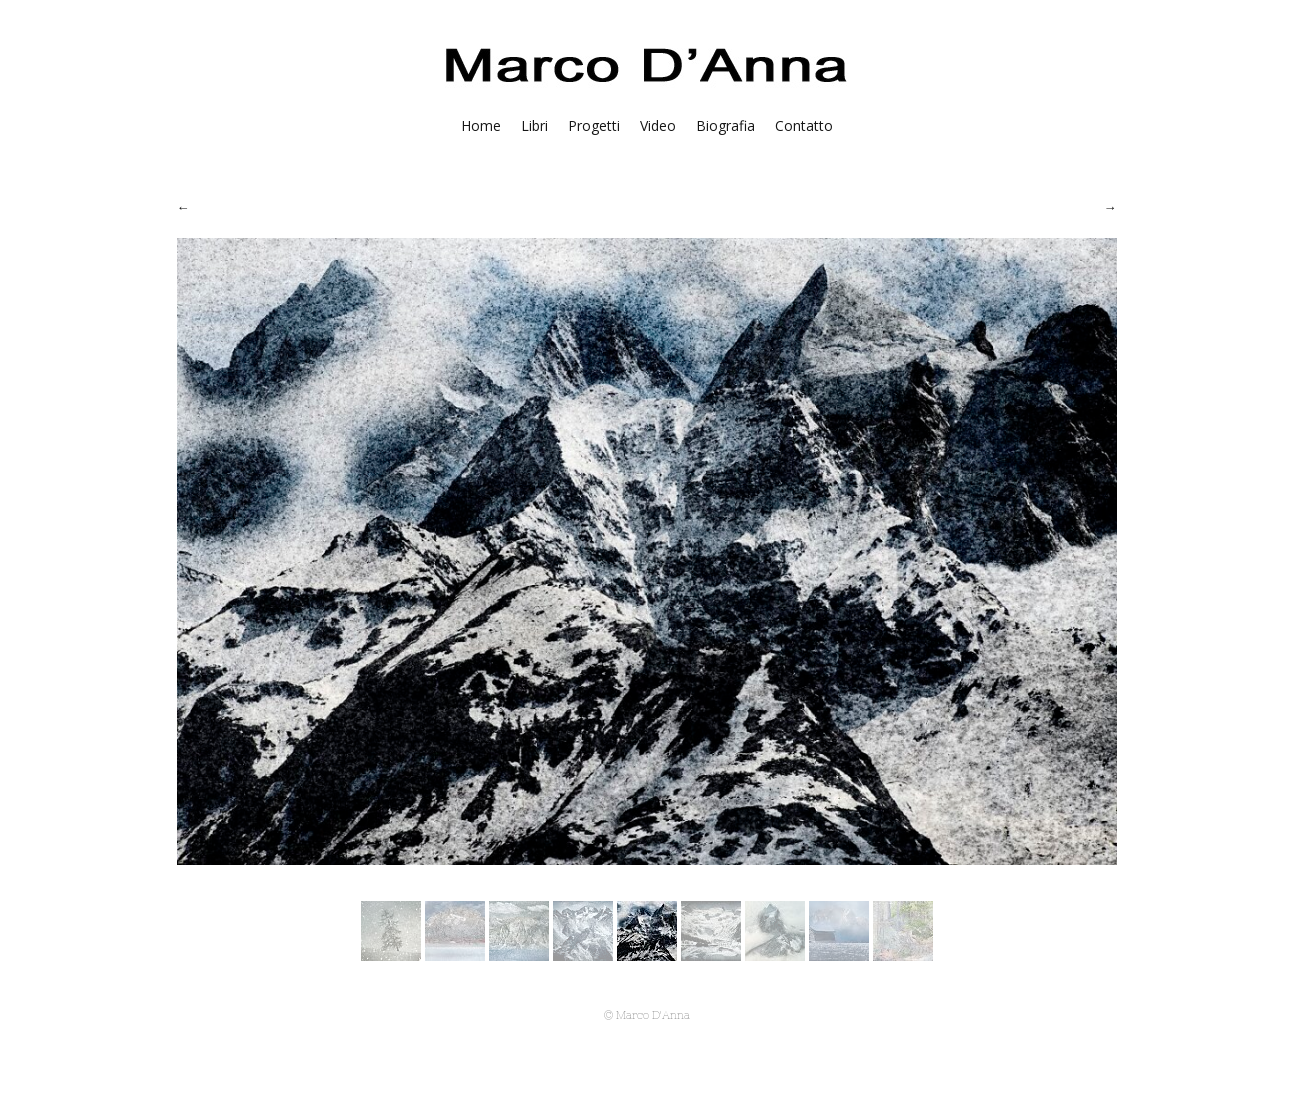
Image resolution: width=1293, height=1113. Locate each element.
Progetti (594, 125)
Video (658, 125)
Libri (534, 125)
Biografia (725, 125)
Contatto (804, 125)
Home (481, 125)
